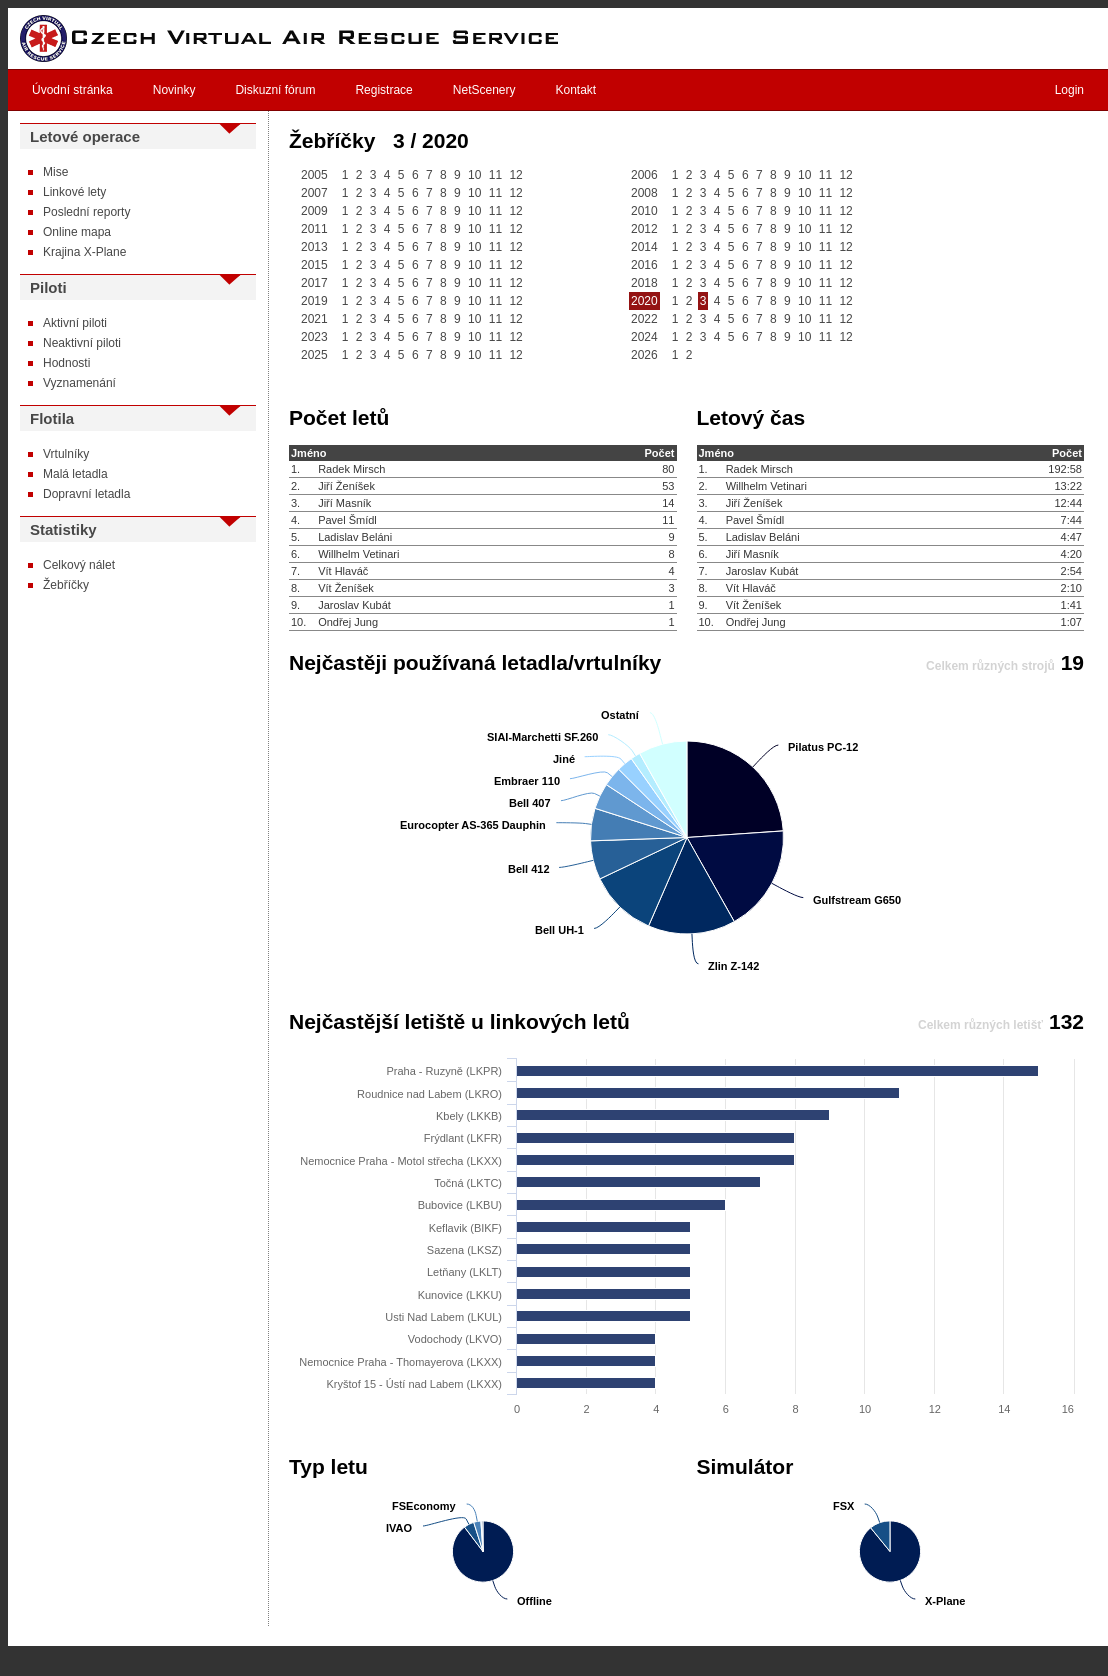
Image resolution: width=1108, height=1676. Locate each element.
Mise (55, 172)
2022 (644, 319)
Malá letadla (75, 474)
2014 (644, 247)
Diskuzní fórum (275, 90)
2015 (314, 265)
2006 (644, 175)
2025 (314, 355)
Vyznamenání (79, 383)
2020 (644, 301)
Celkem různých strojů (990, 666)
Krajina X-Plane (84, 252)
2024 (644, 337)
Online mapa (77, 232)
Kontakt (576, 90)
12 (515, 175)
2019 (314, 301)
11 (495, 175)
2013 (314, 247)
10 (474, 175)
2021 (314, 319)
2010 (644, 211)
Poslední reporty (86, 212)
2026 (644, 355)
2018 (644, 283)
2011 (314, 229)
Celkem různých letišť (980, 1025)
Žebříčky (66, 585)
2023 (314, 337)
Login (1069, 90)
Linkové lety (74, 192)
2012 (644, 229)
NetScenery (484, 90)
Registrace (383, 90)
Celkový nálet (79, 565)
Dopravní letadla (86, 494)
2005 (314, 175)
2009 (314, 211)
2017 (314, 283)
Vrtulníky (66, 454)
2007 (314, 193)
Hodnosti (66, 363)
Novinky (174, 90)
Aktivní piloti (75, 323)
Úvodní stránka (72, 90)
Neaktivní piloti (82, 343)
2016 (644, 265)
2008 (644, 193)
